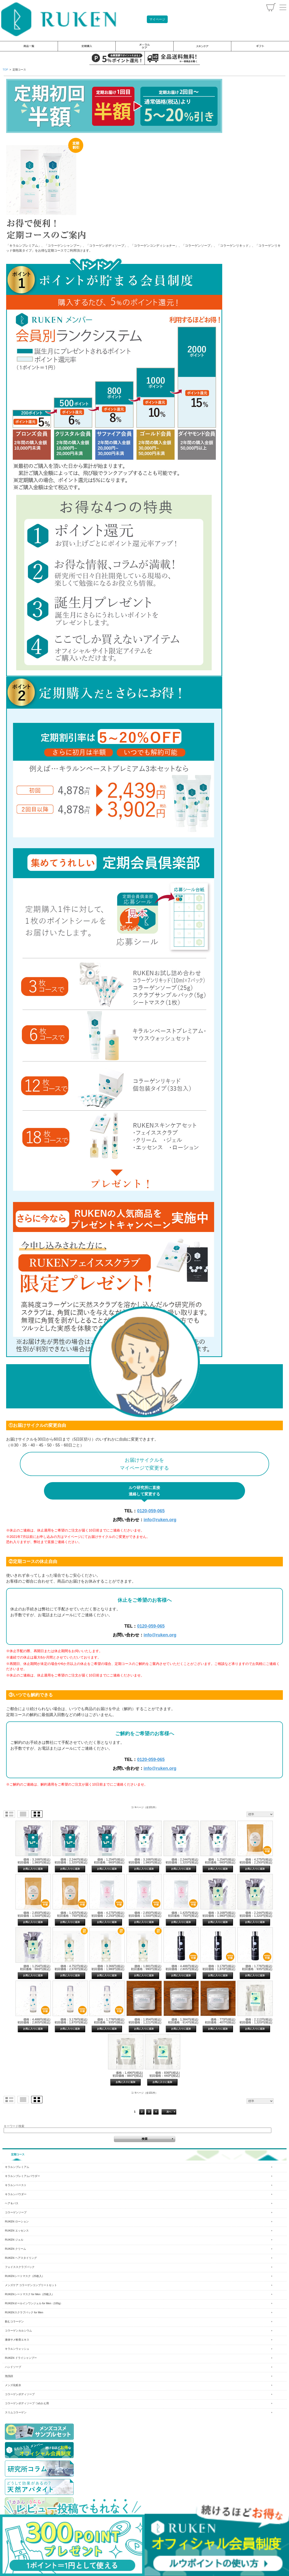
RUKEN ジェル (14, 2239)
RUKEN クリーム (15, 2248)
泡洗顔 (9, 2376)
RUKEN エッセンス (17, 2230)
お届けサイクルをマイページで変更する (144, 1464)
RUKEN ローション (17, 2221)
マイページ (157, 19)
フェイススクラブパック (20, 2266)
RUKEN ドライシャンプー (21, 2357)
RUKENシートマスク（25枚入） (24, 2276)
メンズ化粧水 (13, 2385)
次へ (168, 2111)
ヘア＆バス (11, 2203)
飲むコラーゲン (14, 2321)
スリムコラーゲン (16, 2412)
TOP (5, 69)
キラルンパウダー (16, 2194)
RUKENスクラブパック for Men (24, 2312)
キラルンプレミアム (17, 2166)
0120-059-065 (151, 1510)
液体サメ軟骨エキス (17, 2339)
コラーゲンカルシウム (18, 2330)
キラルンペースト (16, 2185)
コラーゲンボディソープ (20, 2394)
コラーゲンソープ (16, 2212)
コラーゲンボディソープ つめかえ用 (27, 2403)
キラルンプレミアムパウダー (22, 2176)
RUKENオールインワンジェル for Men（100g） (34, 2303)
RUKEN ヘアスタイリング (21, 2257)
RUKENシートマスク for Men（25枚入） (29, 2294)
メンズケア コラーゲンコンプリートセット (31, 2285)
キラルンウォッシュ (17, 2348)
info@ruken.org (160, 1519)
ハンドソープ (13, 2366)
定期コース (18, 2154)
